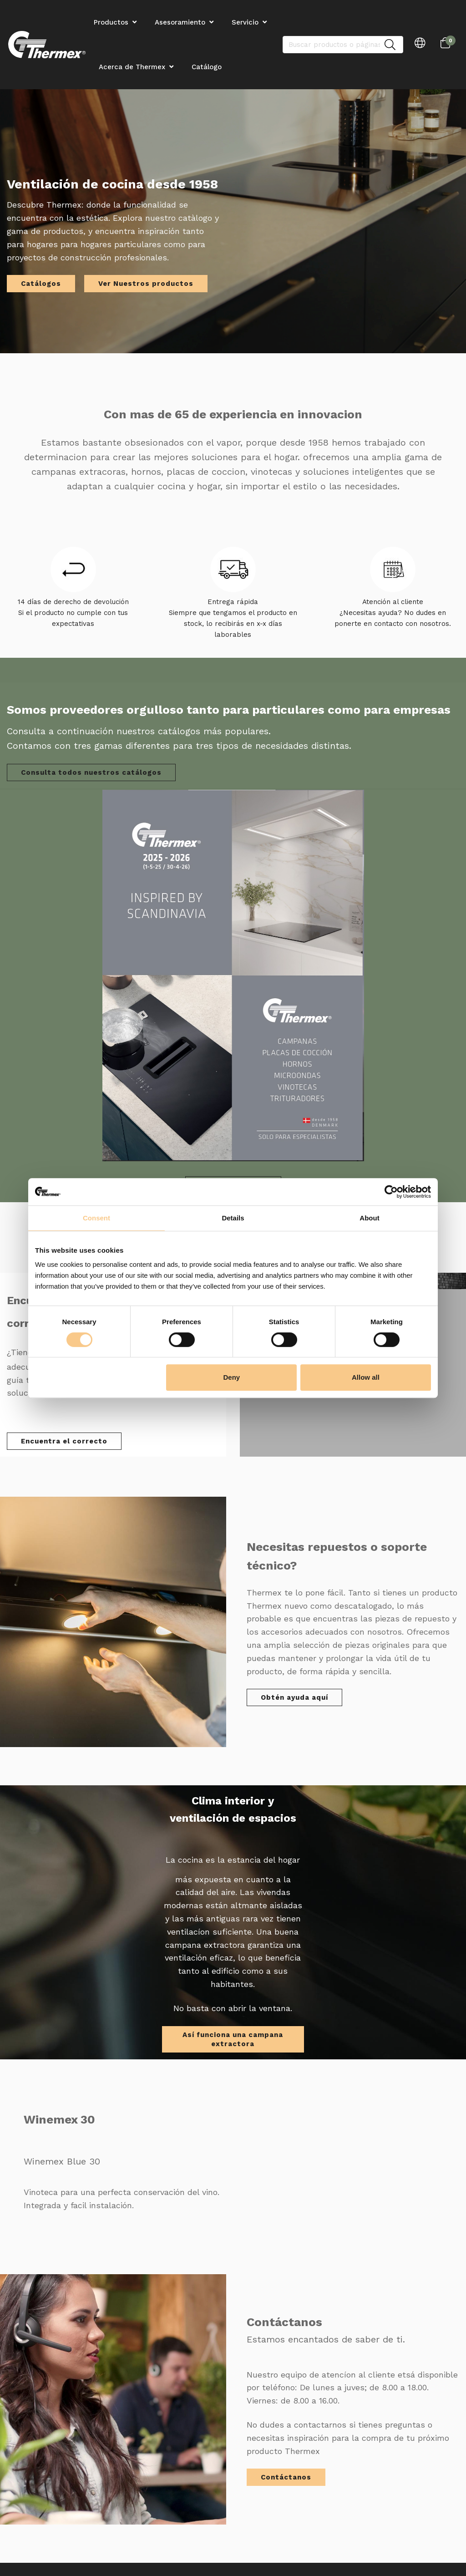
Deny (231, 1377)
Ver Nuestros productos (145, 283)
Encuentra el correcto (64, 1441)
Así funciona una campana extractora (232, 2039)
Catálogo (207, 67)
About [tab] (369, 1218)
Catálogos (41, 283)
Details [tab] (233, 1218)
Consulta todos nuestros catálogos (91, 772)
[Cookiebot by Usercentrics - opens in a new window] (391, 1192)
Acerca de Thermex (132, 67)
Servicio (245, 22)
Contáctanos (286, 2477)
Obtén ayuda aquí (294, 1697)
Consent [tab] (96, 1218)
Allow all (366, 1377)
